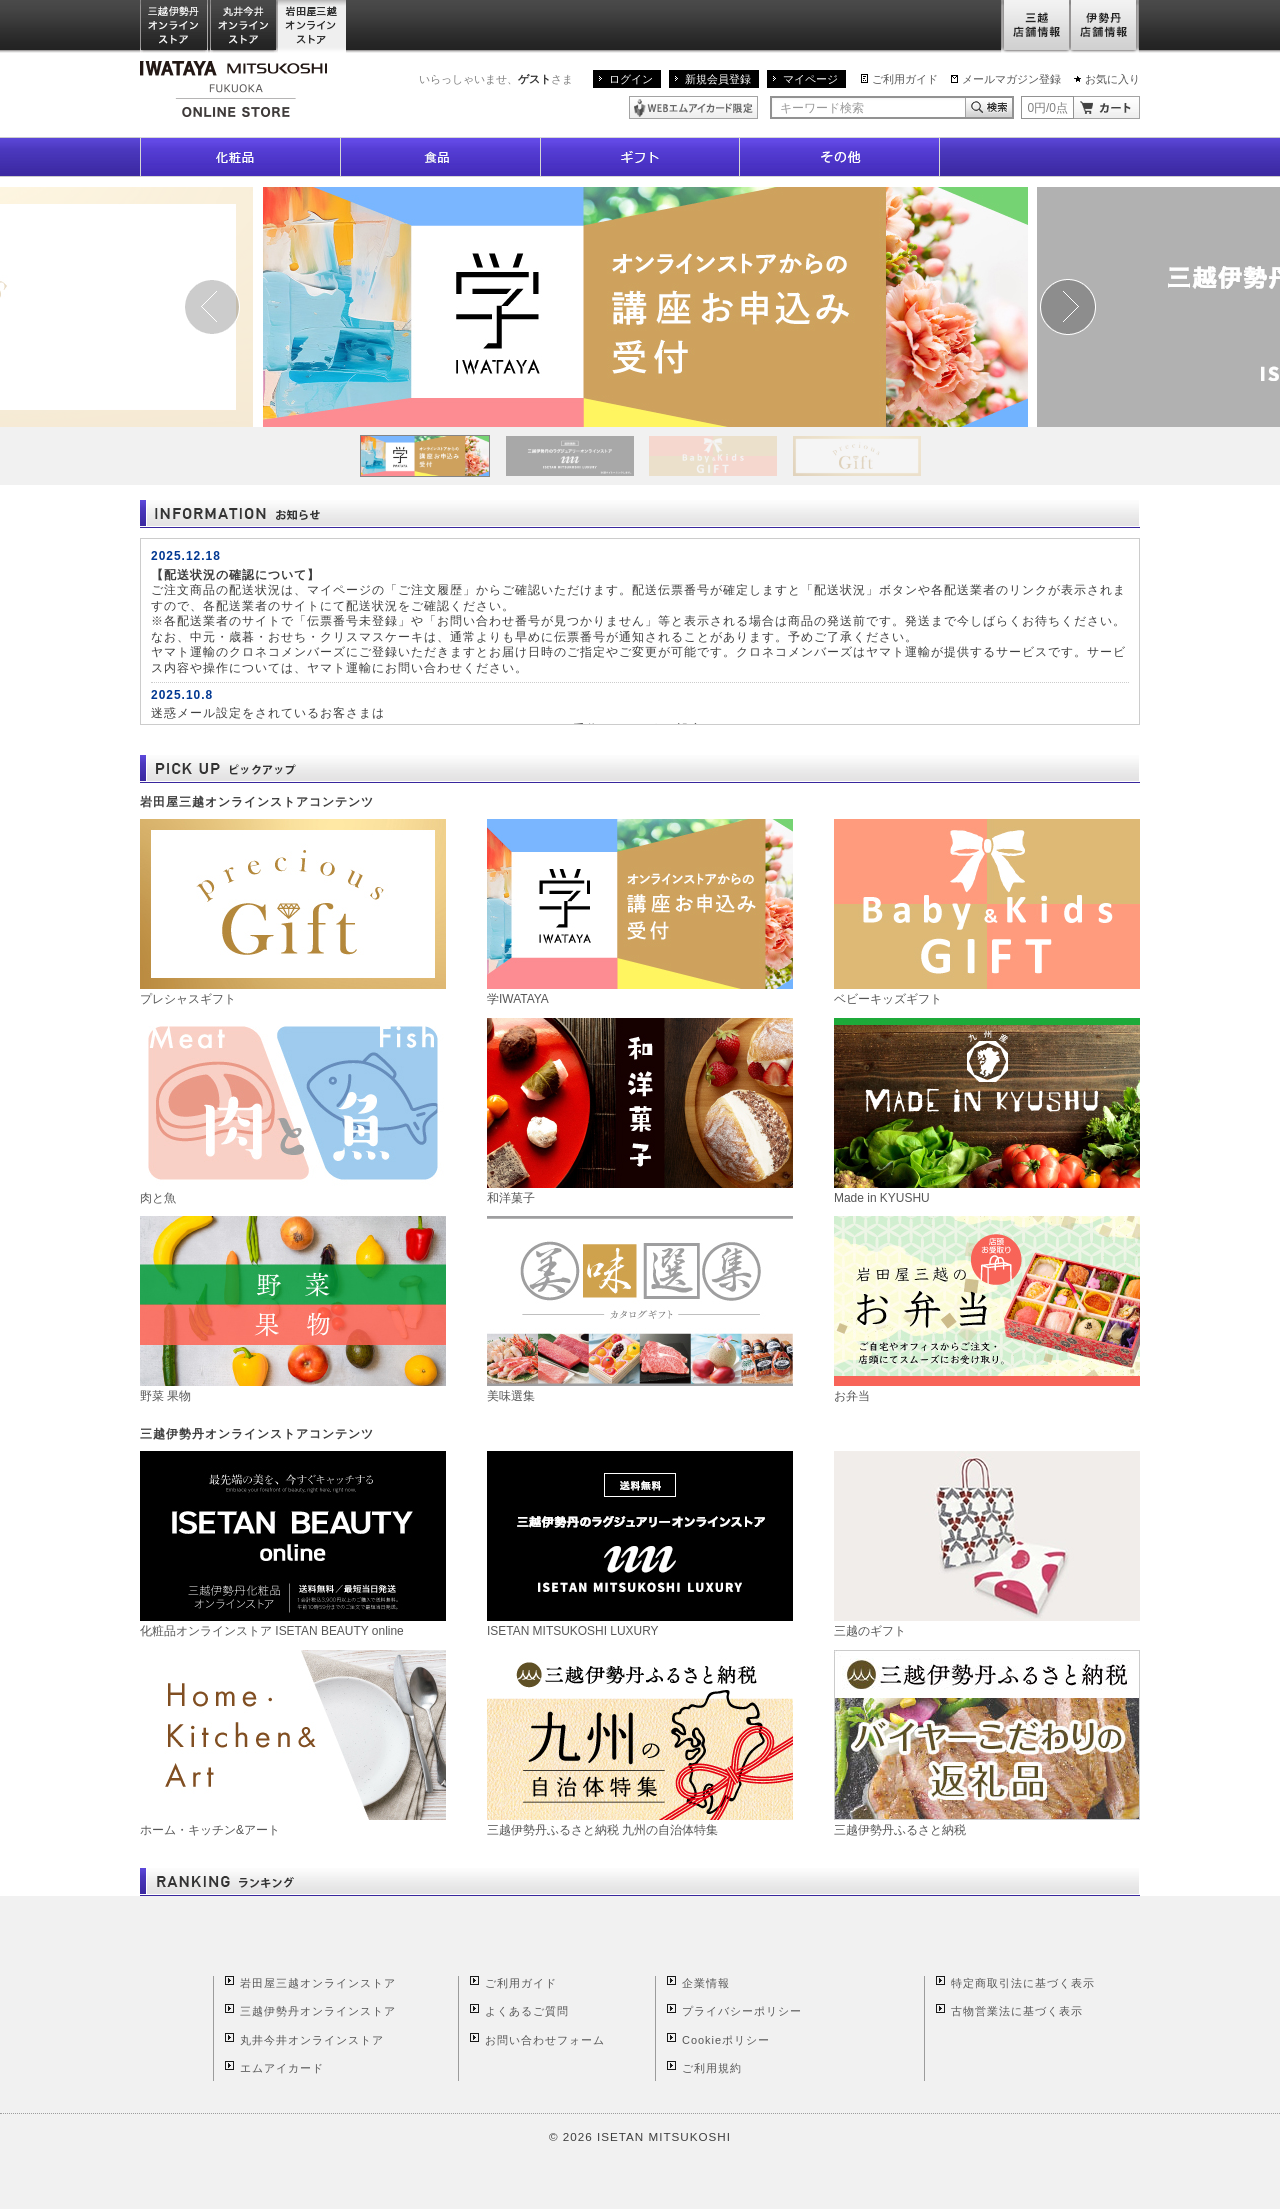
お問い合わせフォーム (545, 2040)
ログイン (631, 79)
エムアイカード (282, 2068)
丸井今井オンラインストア (244, 26)
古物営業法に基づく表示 (1017, 2011)
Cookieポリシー (726, 2040)
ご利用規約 (712, 2068)
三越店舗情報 (1035, 26)
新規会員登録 (718, 79)
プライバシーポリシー (742, 2011)
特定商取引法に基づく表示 (1023, 1983)
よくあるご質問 (527, 2011)
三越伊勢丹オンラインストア (175, 26)
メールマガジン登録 (1011, 79)
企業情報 (706, 1983)
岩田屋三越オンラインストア (312, 26)
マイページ (810, 79)
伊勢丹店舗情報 (1105, 26)
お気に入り (1112, 79)
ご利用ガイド (905, 79)
